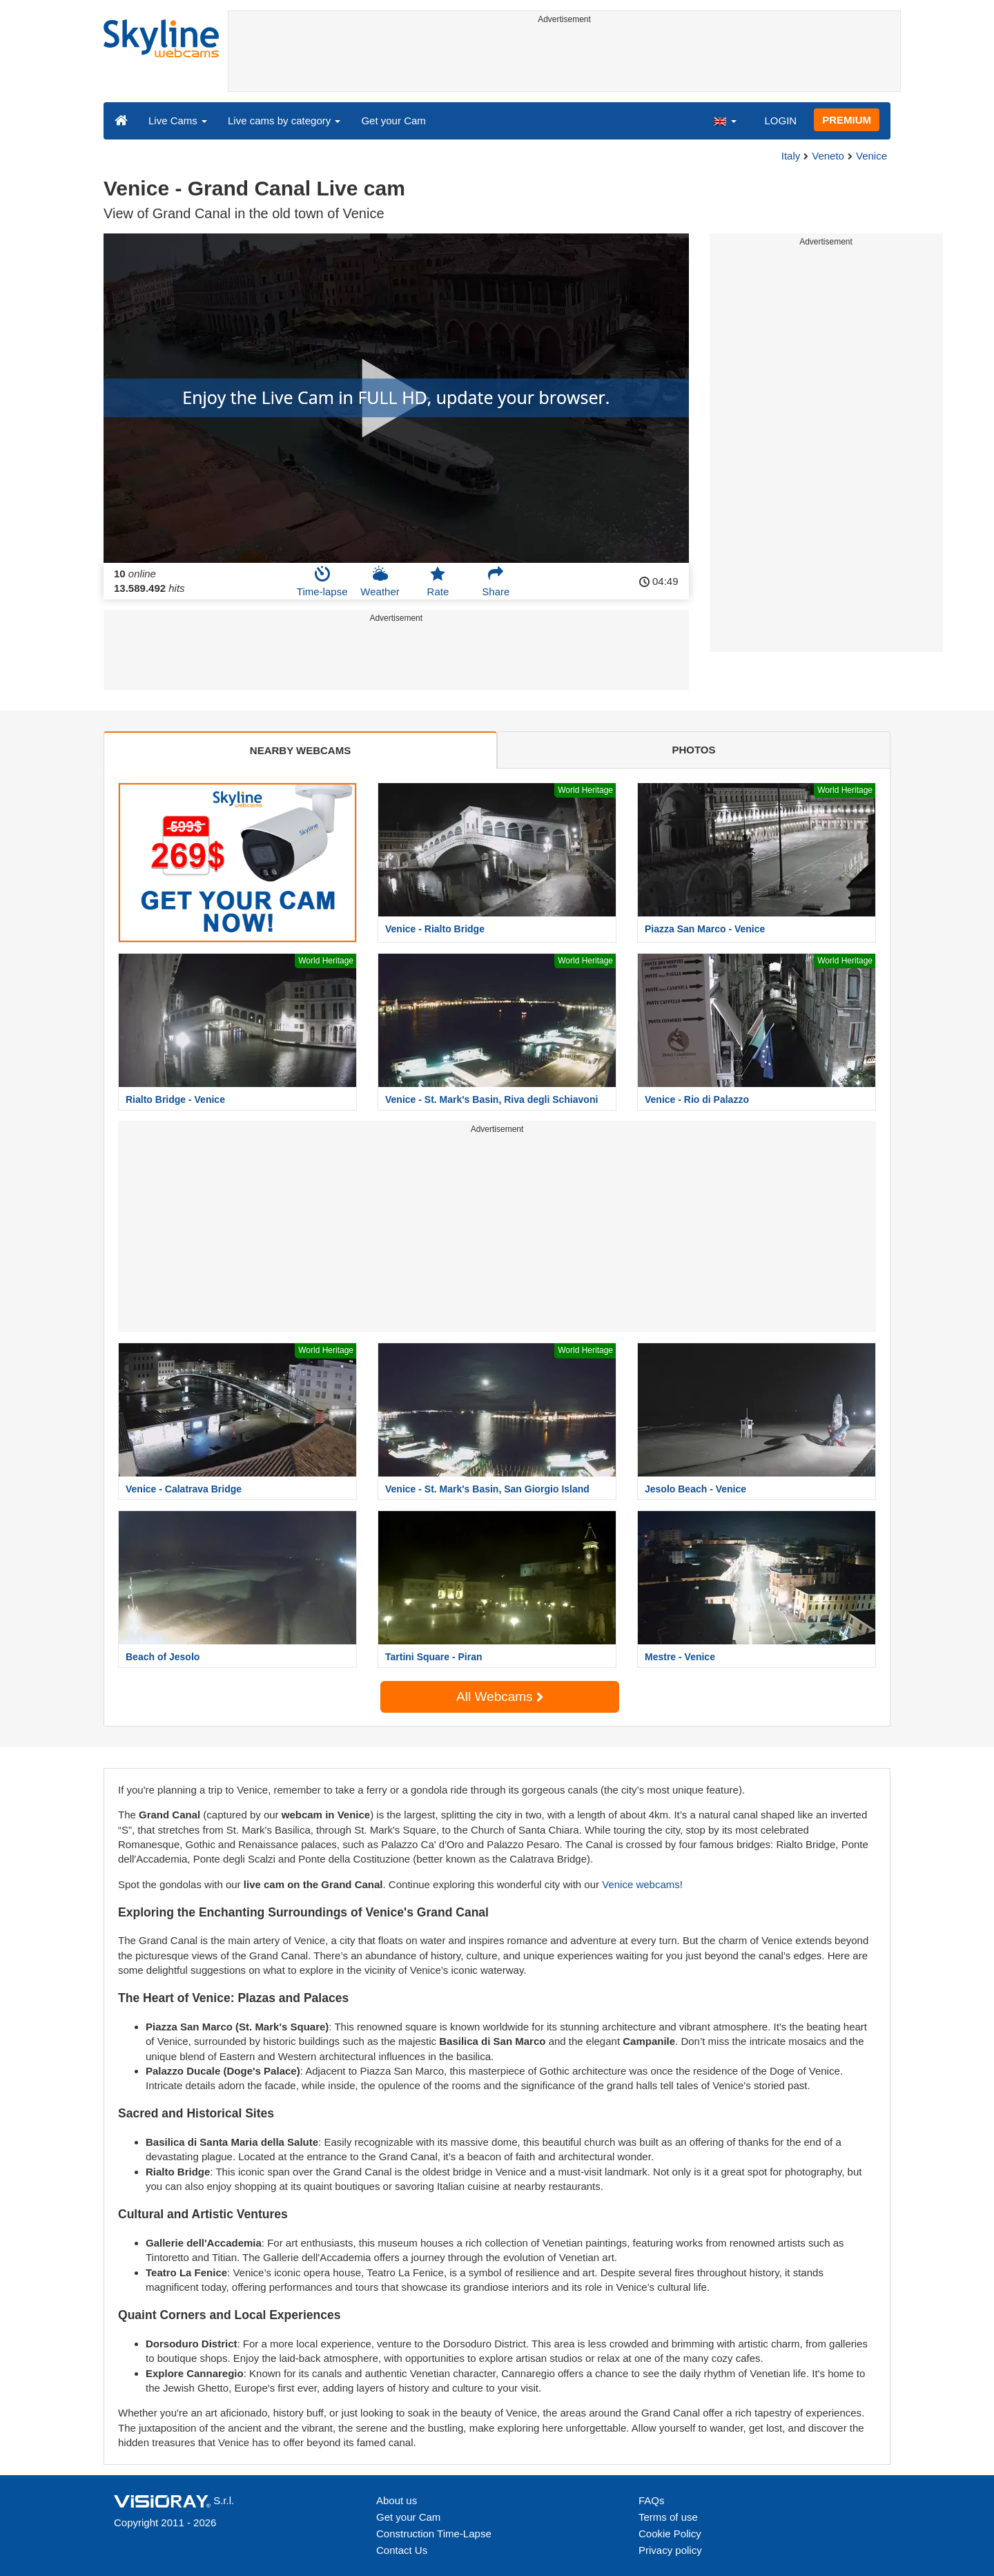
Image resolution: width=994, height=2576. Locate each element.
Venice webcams (641, 1884)
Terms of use (668, 2517)
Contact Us (401, 2550)
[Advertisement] (564, 60)
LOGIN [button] (780, 120)
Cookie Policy (670, 2533)
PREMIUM (846, 120)
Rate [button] (438, 581)
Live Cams (177, 120)
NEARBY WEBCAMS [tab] (300, 750)
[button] (725, 120)
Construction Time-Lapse (433, 2533)
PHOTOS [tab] (693, 750)
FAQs (652, 2500)
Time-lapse (322, 581)
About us (396, 2500)
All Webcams (499, 1696)
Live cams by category (284, 120)
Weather (379, 581)
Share (495, 581)
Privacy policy (670, 2550)
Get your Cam (393, 120)
